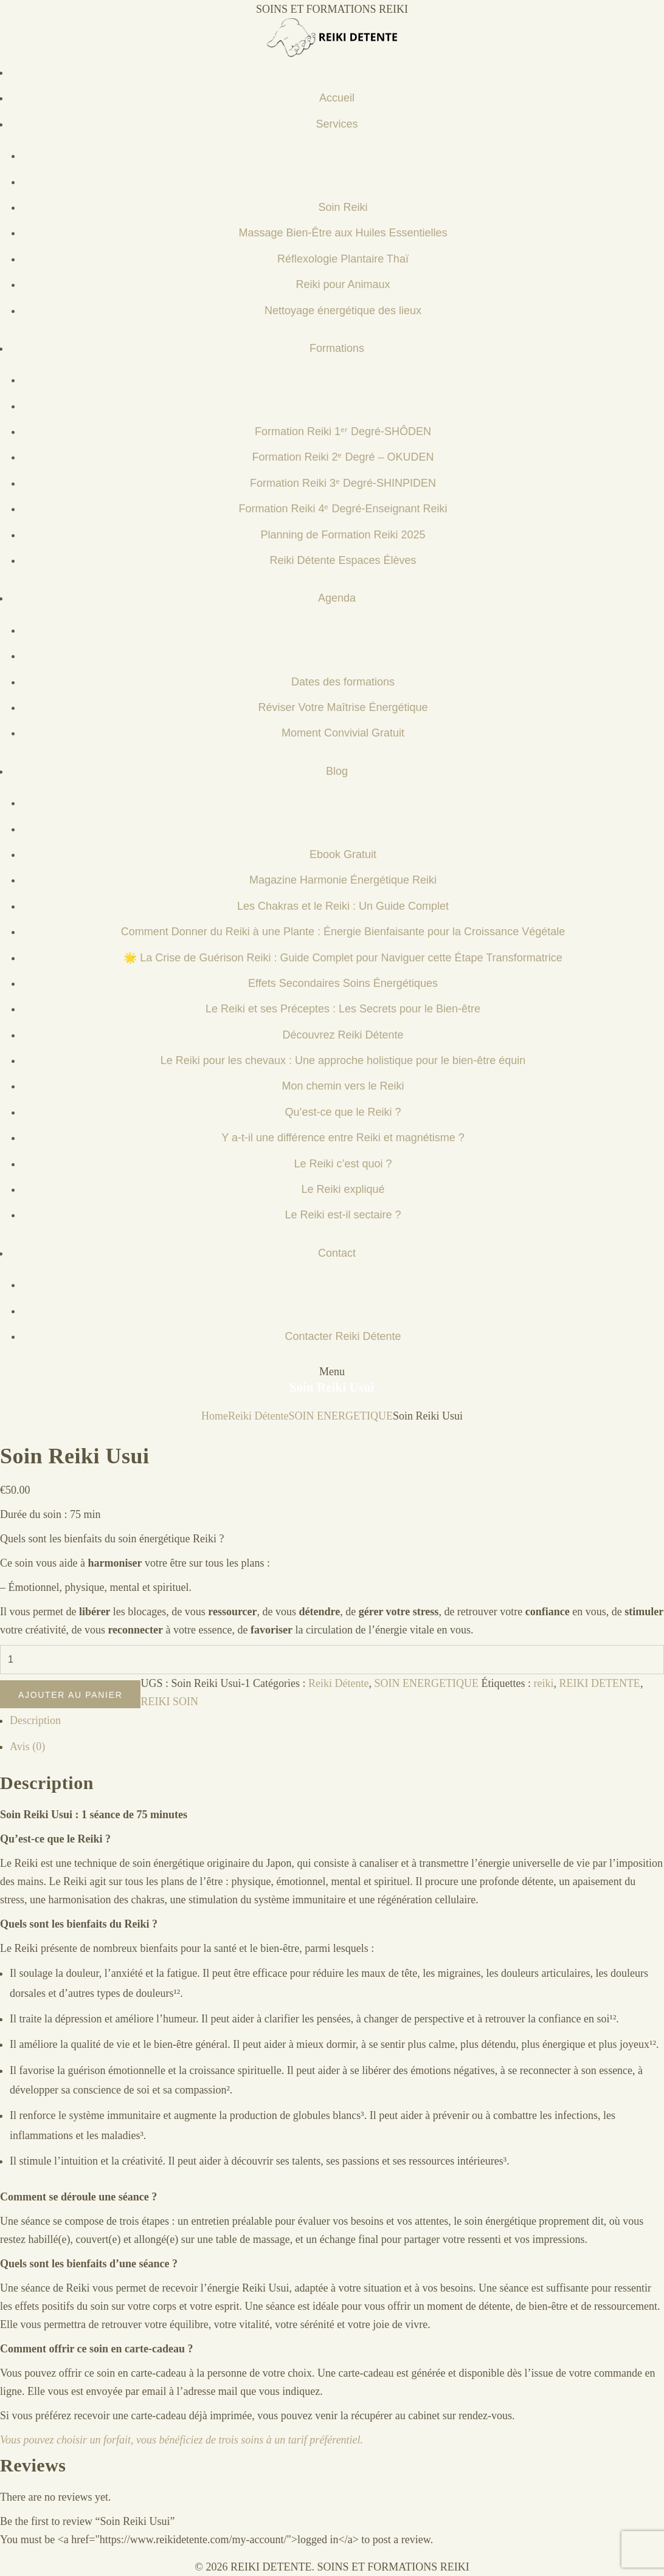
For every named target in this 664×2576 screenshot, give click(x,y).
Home (214, 1416)
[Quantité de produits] (332, 1659)
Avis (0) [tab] (27, 1746)
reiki (543, 1683)
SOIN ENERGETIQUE (340, 1416)
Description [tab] (35, 1720)
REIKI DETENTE (599, 1683)
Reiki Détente (258, 1416)
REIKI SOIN (169, 1701)
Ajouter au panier (70, 1695)
